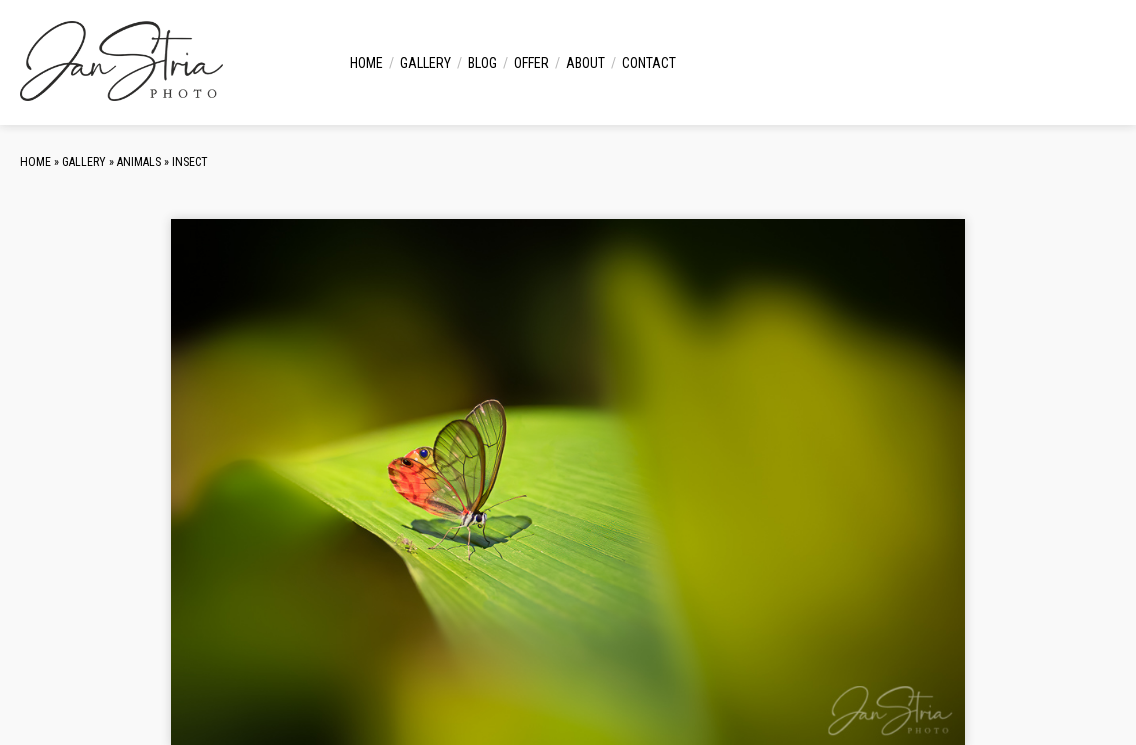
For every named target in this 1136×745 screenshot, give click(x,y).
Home (366, 63)
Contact (649, 63)
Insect (190, 162)
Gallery (425, 63)
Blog (482, 63)
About (585, 63)
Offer (531, 63)
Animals (139, 162)
